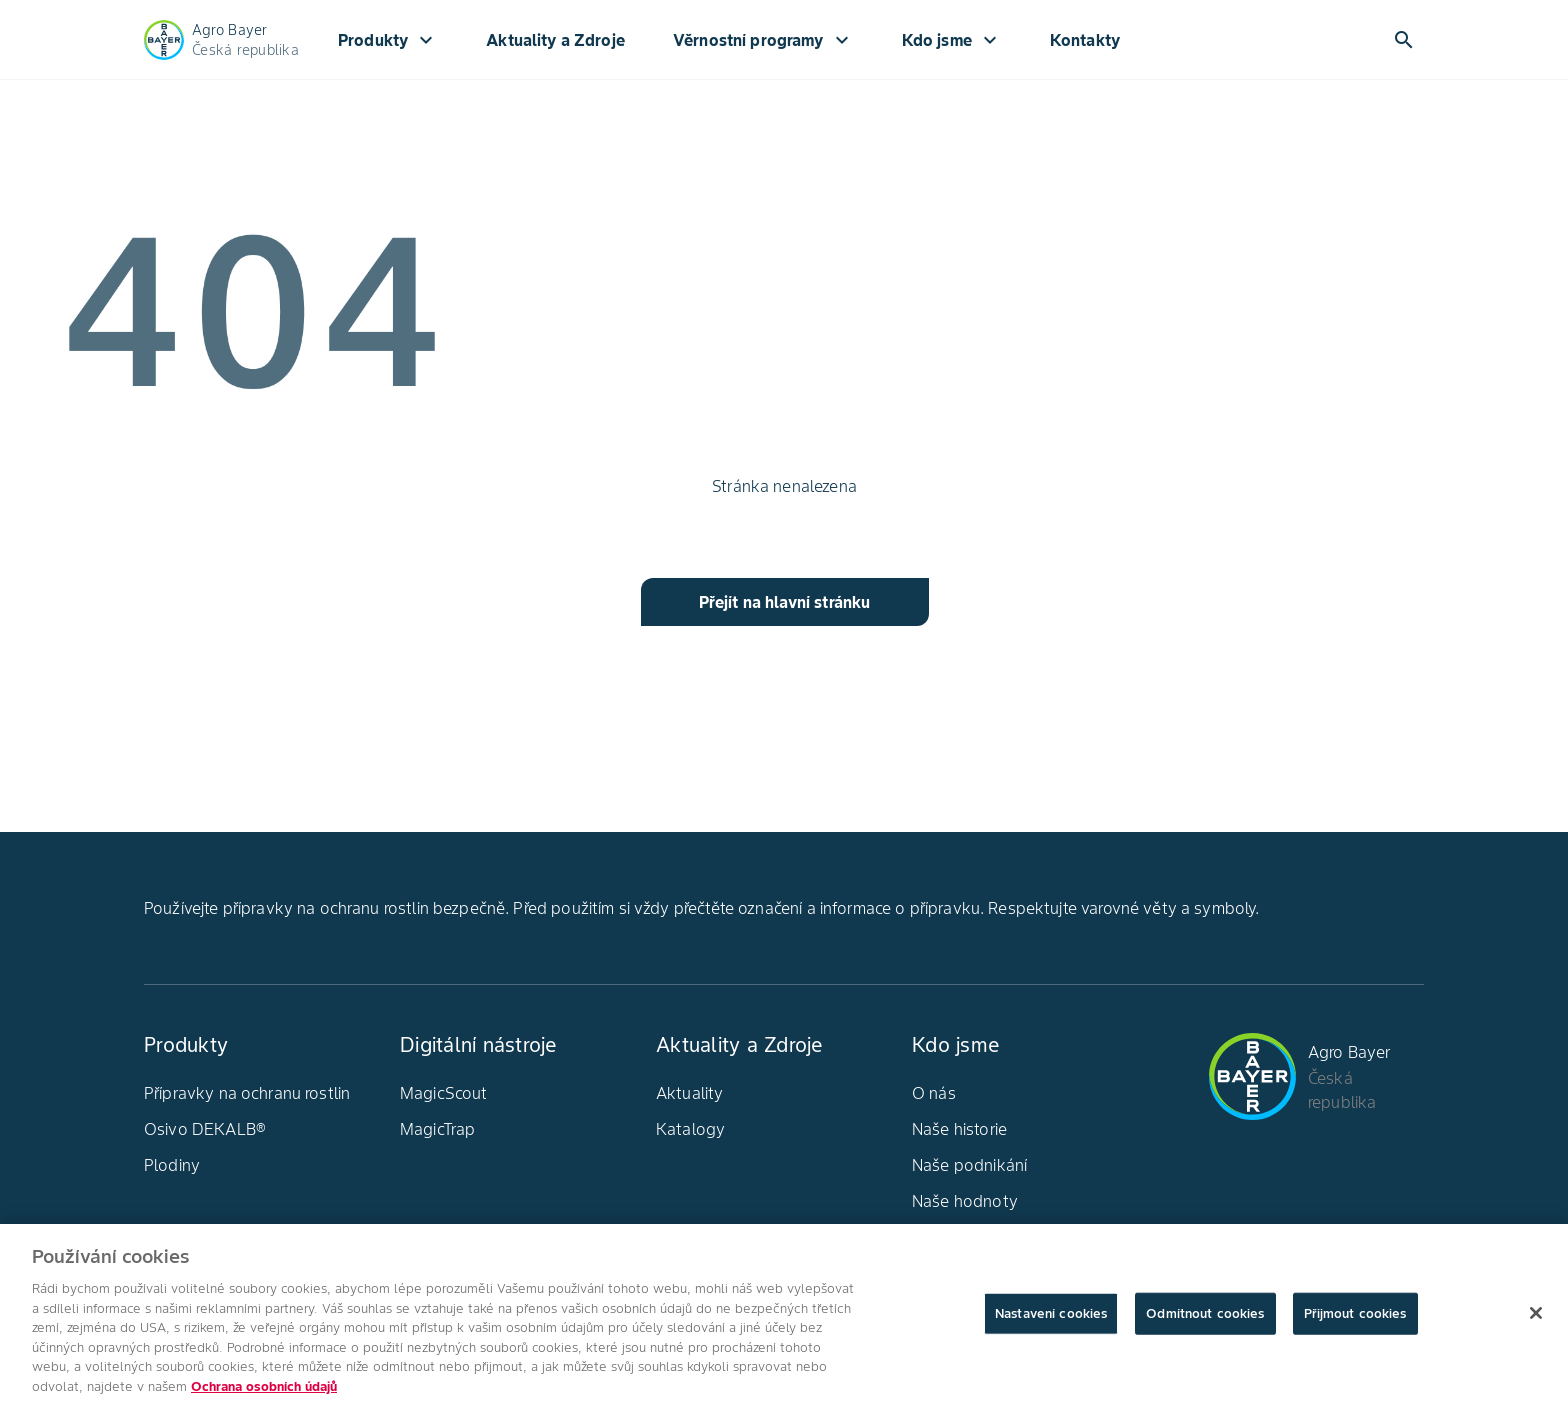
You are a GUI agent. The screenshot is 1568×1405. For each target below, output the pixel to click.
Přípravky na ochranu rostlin (247, 1093)
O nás (934, 1093)
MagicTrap (437, 1129)
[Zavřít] (1536, 1319)
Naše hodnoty (965, 1201)
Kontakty (1085, 40)
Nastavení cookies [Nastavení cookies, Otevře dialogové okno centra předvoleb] (1051, 1319)
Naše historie (959, 1129)
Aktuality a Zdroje (555, 40)
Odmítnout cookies (1205, 1319)
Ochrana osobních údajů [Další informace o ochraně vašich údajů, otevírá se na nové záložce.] (264, 1392)
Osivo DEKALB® (205, 1129)
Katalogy (690, 1129)
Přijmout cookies (1355, 1319)
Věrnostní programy (763, 40)
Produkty (388, 40)
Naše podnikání (969, 1165)
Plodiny (172, 1165)
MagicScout (444, 1093)
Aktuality (689, 1093)
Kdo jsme (952, 40)
